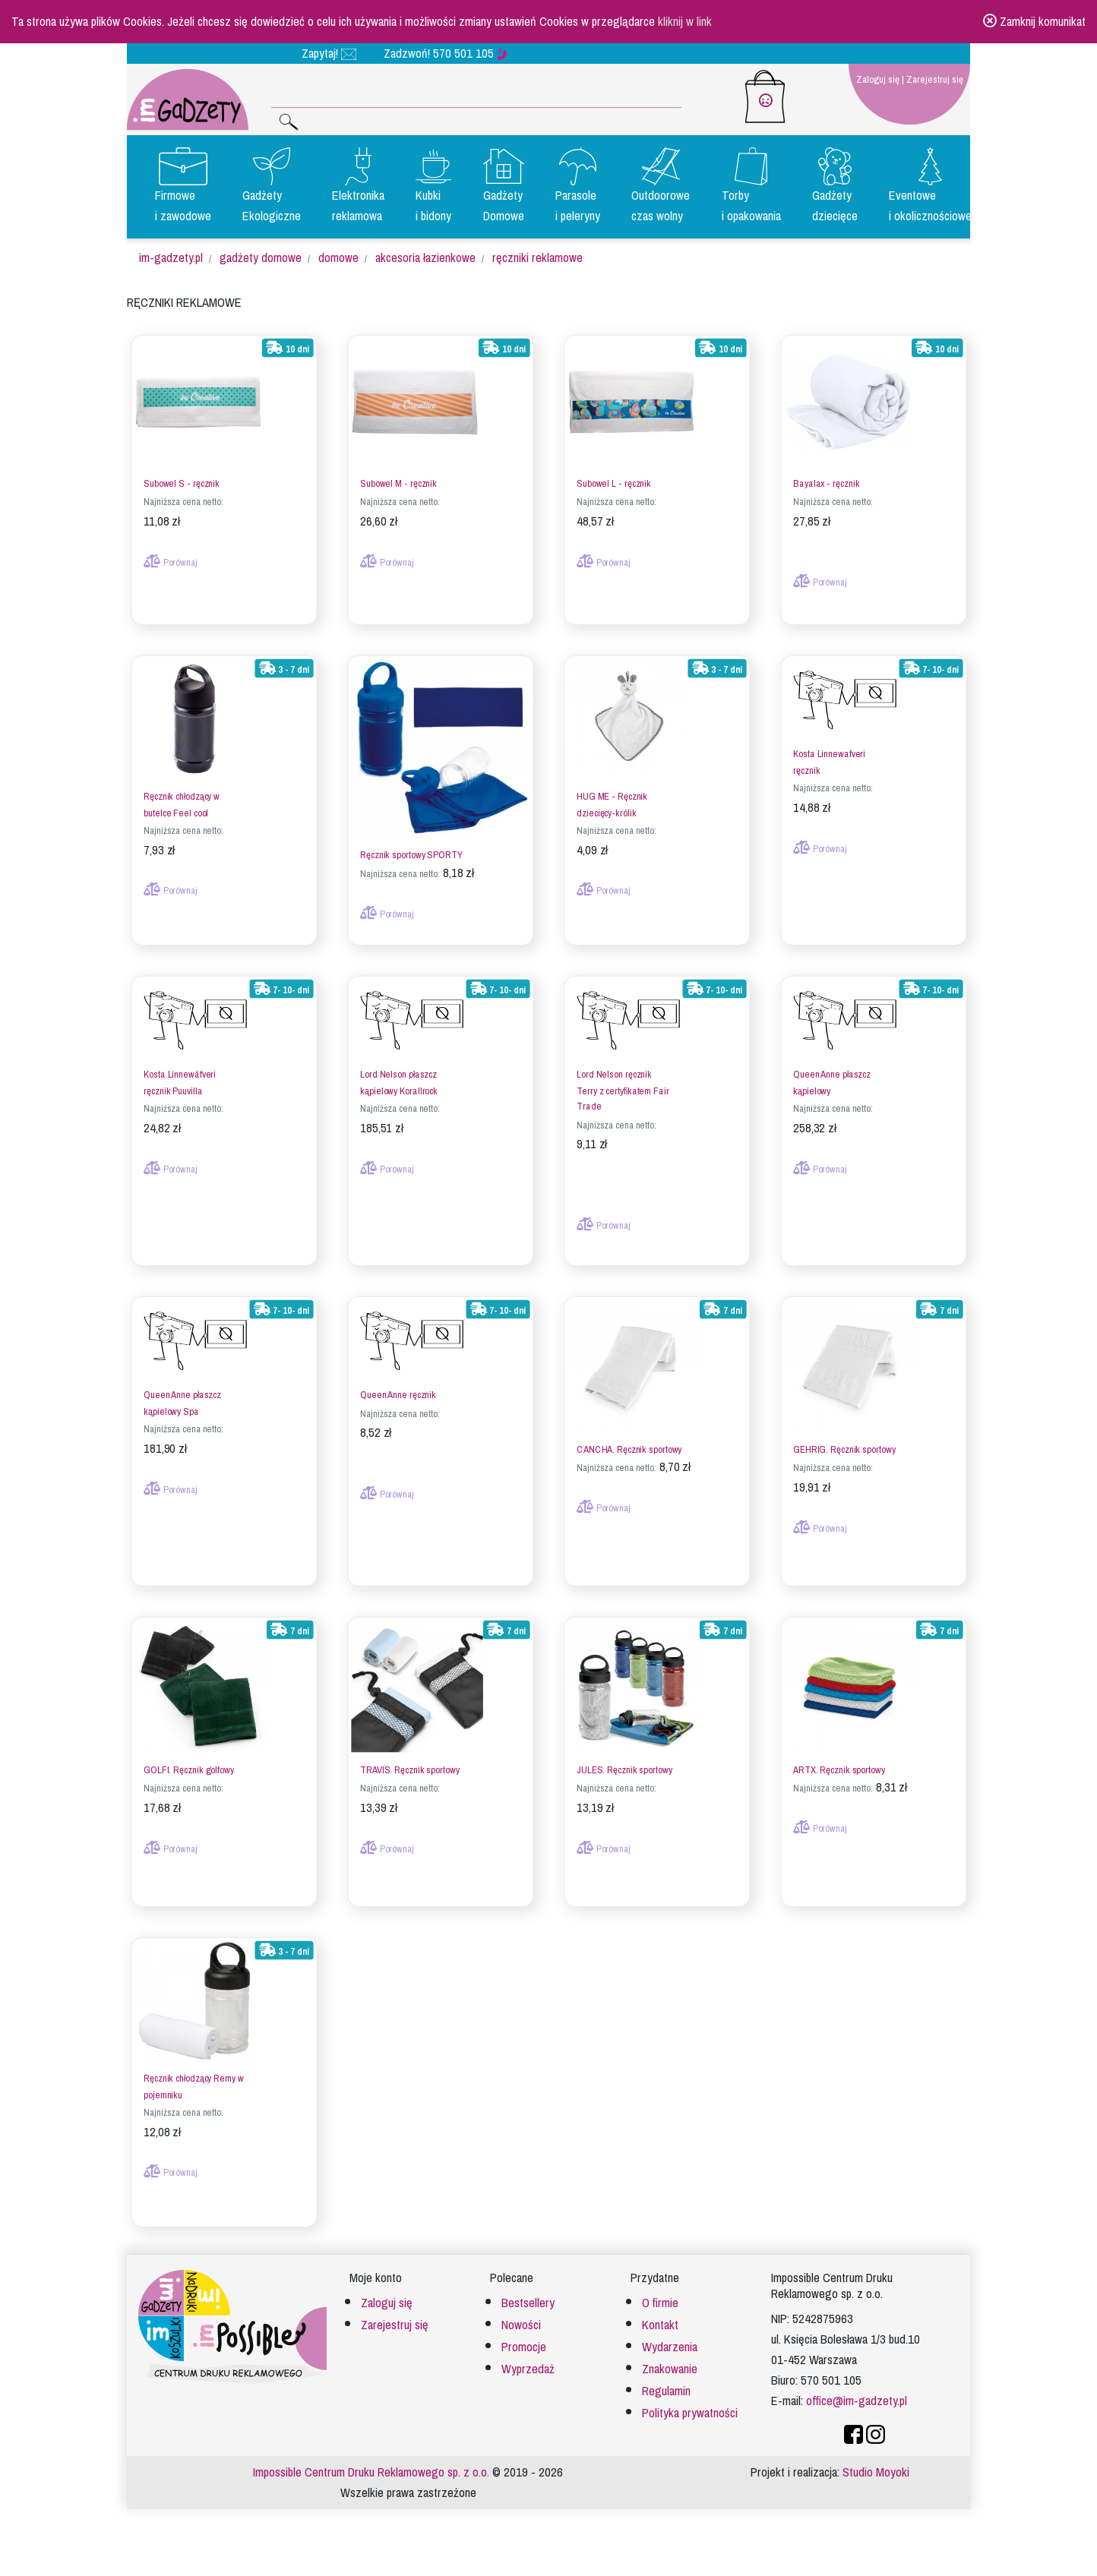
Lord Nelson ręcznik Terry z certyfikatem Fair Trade (623, 1084)
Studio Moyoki (876, 2466)
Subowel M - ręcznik (398, 477)
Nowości (521, 2319)
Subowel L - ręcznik (614, 477)
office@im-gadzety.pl (856, 2394)
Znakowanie (669, 2363)
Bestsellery (528, 2297)
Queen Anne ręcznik (398, 1388)
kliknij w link (685, 21)
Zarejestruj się (934, 79)
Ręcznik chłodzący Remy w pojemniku (193, 2080)
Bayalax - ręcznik (826, 477)
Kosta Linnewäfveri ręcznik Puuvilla (180, 1076)
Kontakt (660, 2319)
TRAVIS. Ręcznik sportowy (409, 1763)
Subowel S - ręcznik (182, 477)
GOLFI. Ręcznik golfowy (189, 1763)
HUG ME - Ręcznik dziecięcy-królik (612, 798)
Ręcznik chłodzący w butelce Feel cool (182, 798)
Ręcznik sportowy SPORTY (411, 848)
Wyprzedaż (528, 2363)
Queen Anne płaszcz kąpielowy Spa (182, 1396)
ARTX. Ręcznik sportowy (839, 1763)
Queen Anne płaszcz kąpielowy (832, 1076)
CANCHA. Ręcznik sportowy (629, 1442)
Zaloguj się (877, 79)
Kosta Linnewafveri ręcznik (829, 755)
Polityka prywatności (690, 2407)
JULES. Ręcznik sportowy (624, 1763)
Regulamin (666, 2385)
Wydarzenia (669, 2341)
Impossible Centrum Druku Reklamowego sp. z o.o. (371, 2466)
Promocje (523, 2341)
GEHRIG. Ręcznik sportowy (844, 1442)
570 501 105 (470, 53)
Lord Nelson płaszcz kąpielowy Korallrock (399, 1076)
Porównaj (171, 555)
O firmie (660, 2297)
